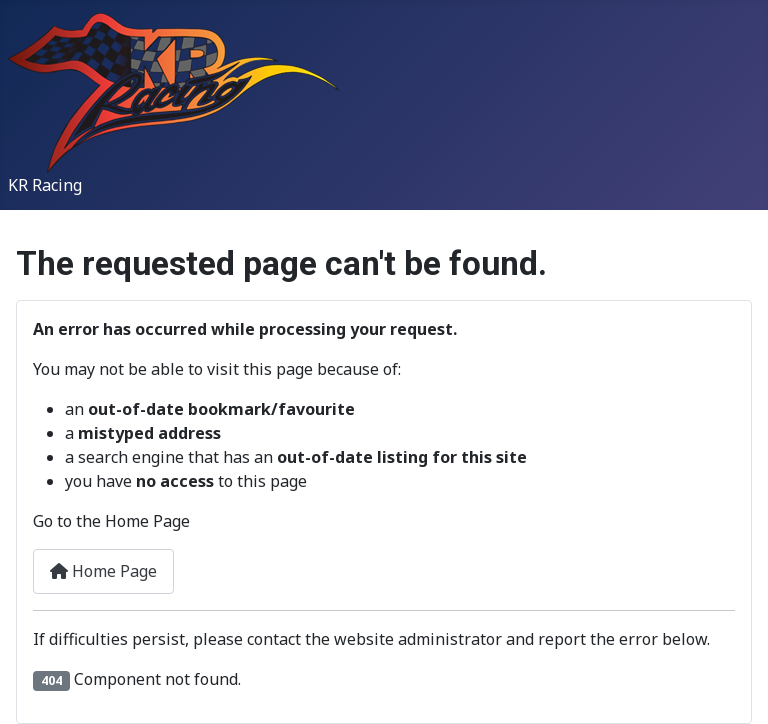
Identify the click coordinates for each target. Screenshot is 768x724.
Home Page (103, 571)
